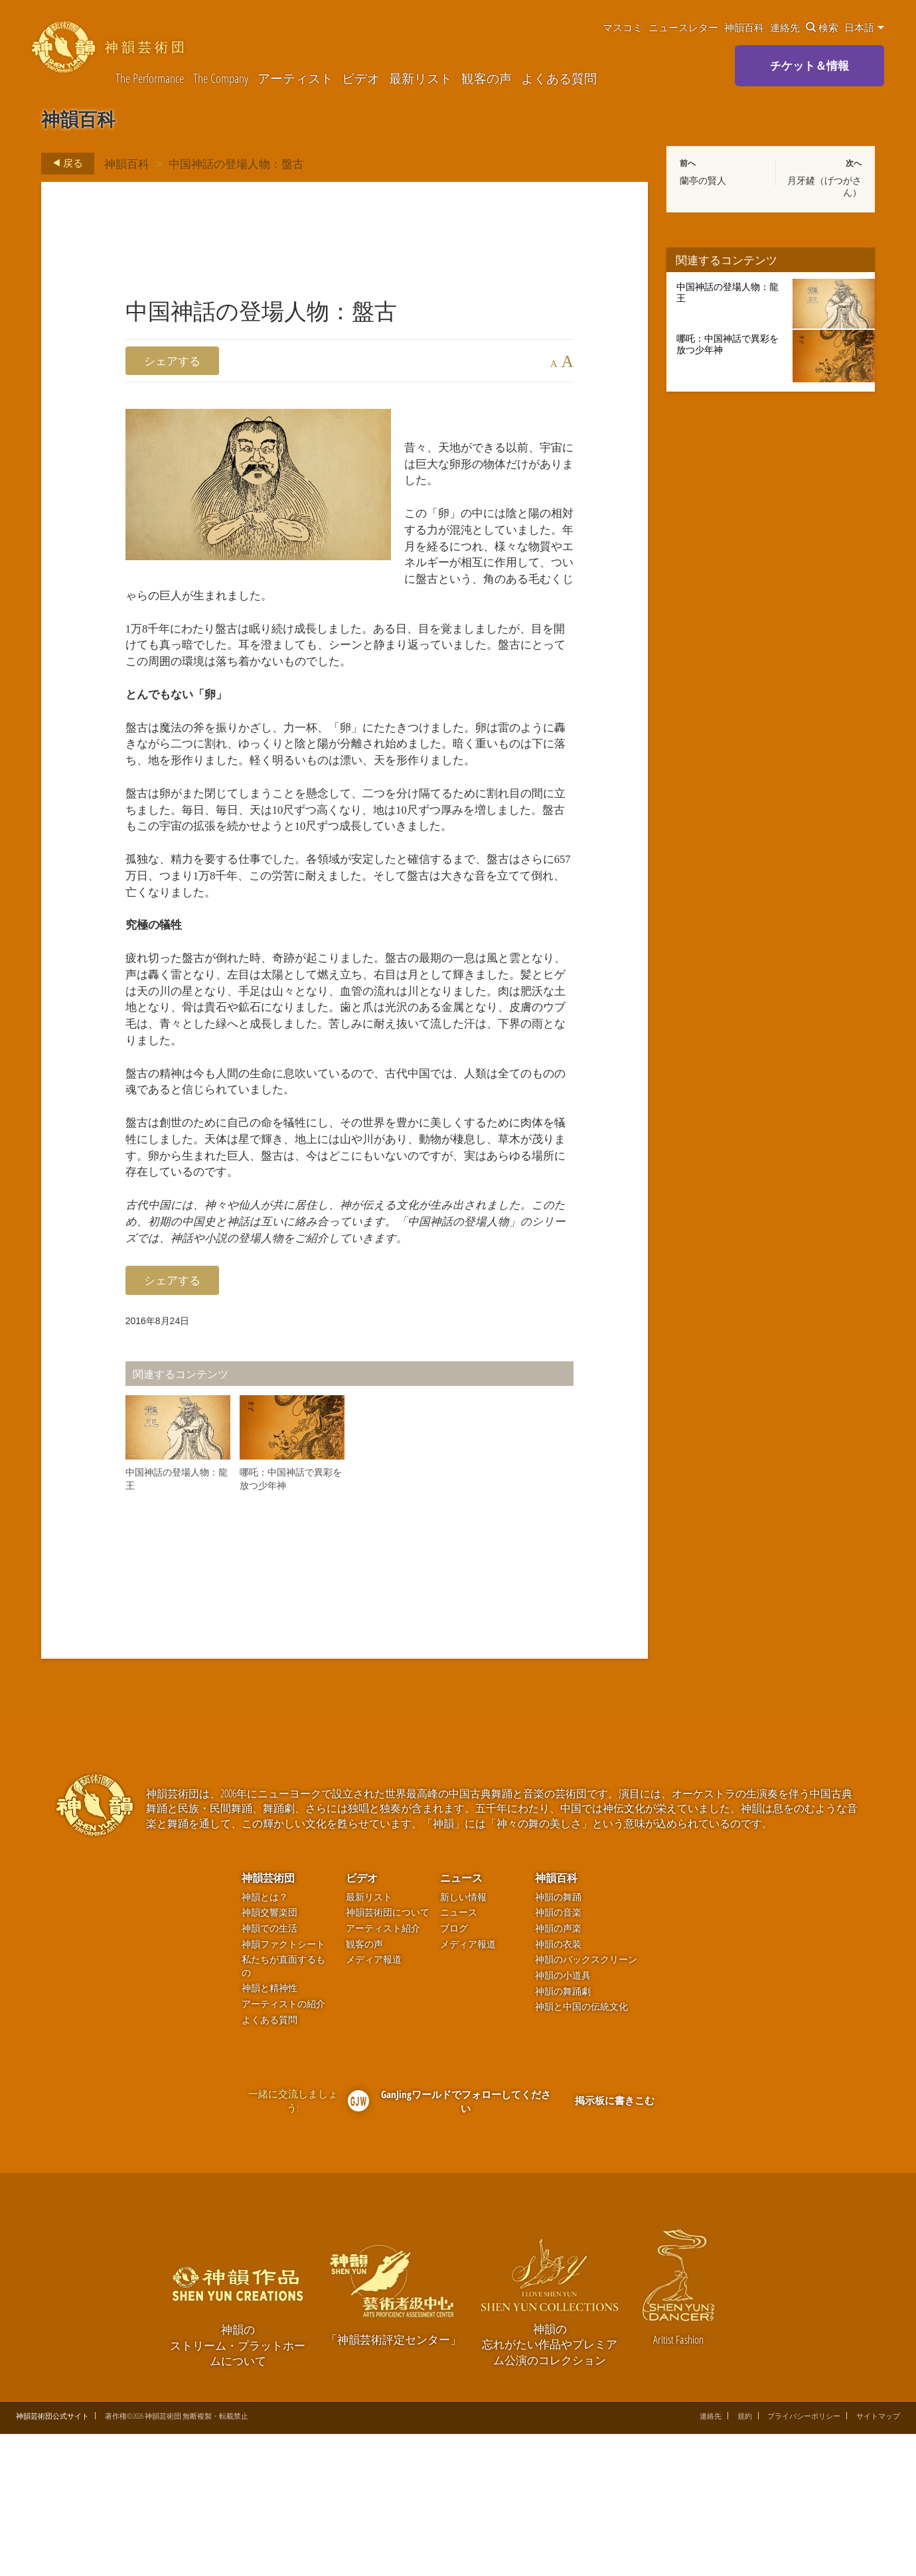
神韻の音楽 (558, 2054)
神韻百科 (744, 27)
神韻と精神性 (269, 2130)
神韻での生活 (269, 2069)
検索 (822, 27)
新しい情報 (463, 2038)
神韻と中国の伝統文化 (581, 2148)
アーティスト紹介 (383, 2069)
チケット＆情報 (809, 65)
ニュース (461, 2019)
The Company (220, 78)
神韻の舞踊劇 (563, 2132)
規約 (744, 2557)
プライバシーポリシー (803, 2557)
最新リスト (420, 78)
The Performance (149, 78)
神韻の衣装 (558, 2085)
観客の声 (486, 78)
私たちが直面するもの (283, 2107)
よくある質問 (559, 78)
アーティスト (295, 78)
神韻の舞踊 (558, 2038)
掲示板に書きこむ (614, 2241)
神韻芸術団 (268, 2019)
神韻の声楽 (558, 2069)
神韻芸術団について (387, 2054)
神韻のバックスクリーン (586, 2101)
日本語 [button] (864, 27)
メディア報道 (374, 2101)
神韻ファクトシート (283, 2085)
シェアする (172, 360)
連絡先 (785, 27)
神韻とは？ (265, 2038)
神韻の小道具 (563, 2116)
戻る (64, 163)
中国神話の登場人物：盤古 (236, 163)
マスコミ (623, 27)
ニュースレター (683, 27)
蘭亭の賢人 (703, 180)
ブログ (454, 2069)
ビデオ (361, 78)
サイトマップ (878, 2557)
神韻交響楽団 (269, 2054)
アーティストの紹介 (283, 2146)
